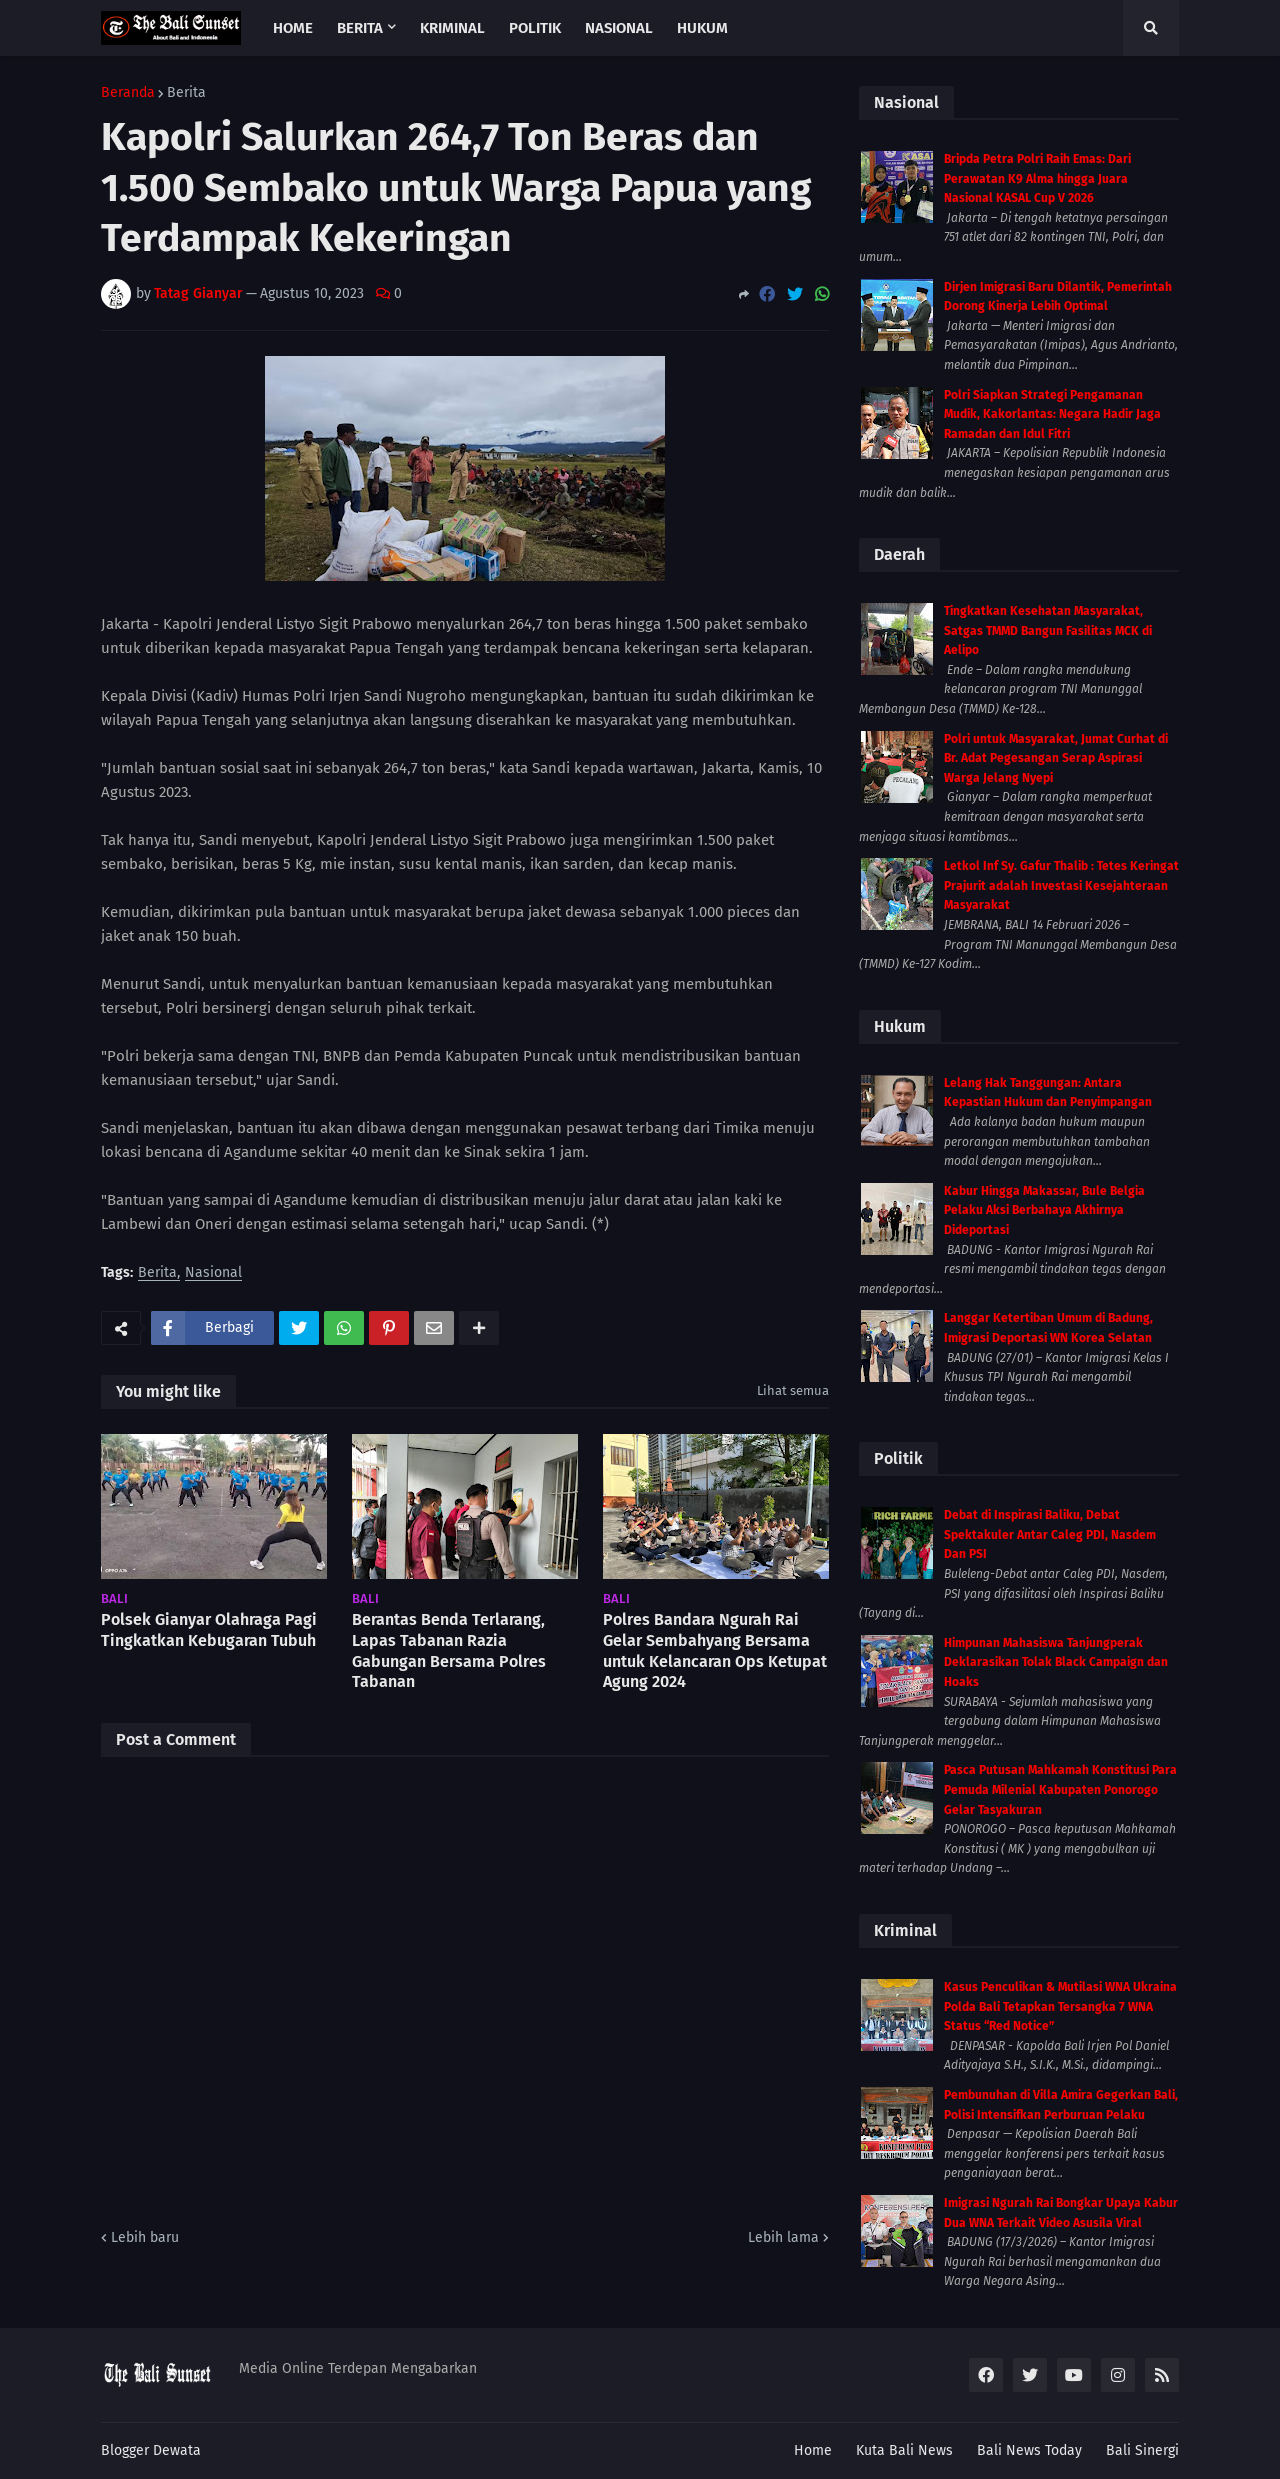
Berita (186, 93)
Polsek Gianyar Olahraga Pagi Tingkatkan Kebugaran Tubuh (209, 1630)
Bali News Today (1029, 2450)
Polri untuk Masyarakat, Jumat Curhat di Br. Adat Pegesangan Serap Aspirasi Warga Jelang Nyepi (1056, 758)
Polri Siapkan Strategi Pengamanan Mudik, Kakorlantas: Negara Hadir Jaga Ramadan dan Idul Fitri (1052, 414)
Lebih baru (145, 2237)
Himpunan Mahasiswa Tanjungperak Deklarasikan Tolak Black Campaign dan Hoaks (1056, 1662)
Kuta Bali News (904, 2450)
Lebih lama (783, 2237)
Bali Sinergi (1142, 2450)
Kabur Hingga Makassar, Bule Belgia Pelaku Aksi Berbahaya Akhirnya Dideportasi (1044, 1210)
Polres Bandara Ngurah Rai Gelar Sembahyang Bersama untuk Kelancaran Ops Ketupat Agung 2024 (715, 1650)
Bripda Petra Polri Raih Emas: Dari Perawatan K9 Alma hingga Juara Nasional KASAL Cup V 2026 (1037, 178)
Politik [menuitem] (535, 28)
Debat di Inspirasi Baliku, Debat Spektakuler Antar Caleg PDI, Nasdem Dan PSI (1050, 1534)
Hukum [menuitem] (702, 28)
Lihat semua (793, 1390)
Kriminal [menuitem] (452, 28)
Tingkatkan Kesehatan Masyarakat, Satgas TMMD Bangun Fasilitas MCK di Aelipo (1048, 630)
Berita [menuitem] (360, 28)
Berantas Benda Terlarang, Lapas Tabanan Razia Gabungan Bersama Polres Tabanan (449, 1650)
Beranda (128, 93)
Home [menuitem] (293, 28)
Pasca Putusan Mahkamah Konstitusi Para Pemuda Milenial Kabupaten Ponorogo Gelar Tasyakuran (1060, 1789)
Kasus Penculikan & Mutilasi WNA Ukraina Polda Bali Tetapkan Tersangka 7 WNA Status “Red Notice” (1060, 2006)
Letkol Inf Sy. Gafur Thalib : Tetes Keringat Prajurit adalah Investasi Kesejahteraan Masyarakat (1061, 885)
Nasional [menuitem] (619, 28)
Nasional (213, 1273)
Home (813, 2450)
